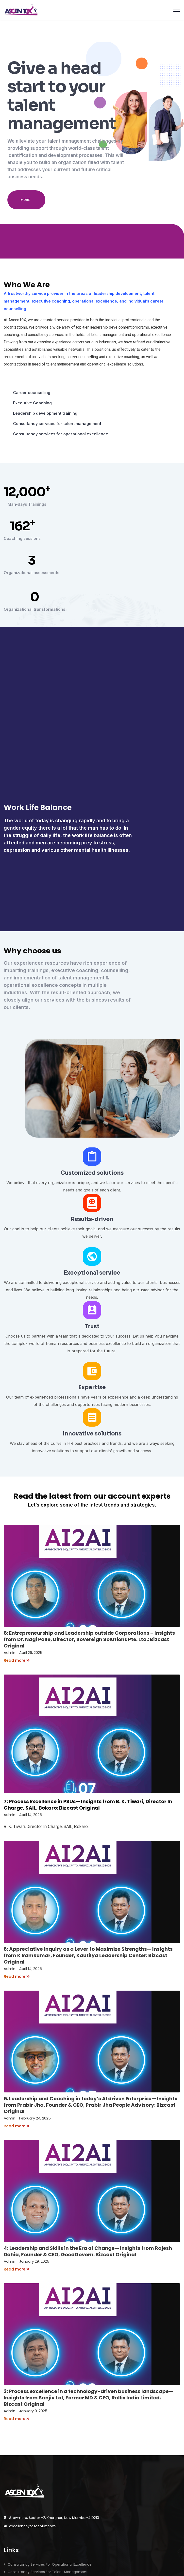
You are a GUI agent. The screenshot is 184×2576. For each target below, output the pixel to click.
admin (9, 1652)
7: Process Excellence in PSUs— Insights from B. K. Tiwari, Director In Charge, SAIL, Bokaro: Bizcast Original (88, 1804)
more (25, 200)
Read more (17, 1660)
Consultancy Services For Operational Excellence (50, 2564)
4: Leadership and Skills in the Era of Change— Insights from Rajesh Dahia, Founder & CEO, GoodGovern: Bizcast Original (88, 2251)
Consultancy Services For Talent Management (48, 2571)
